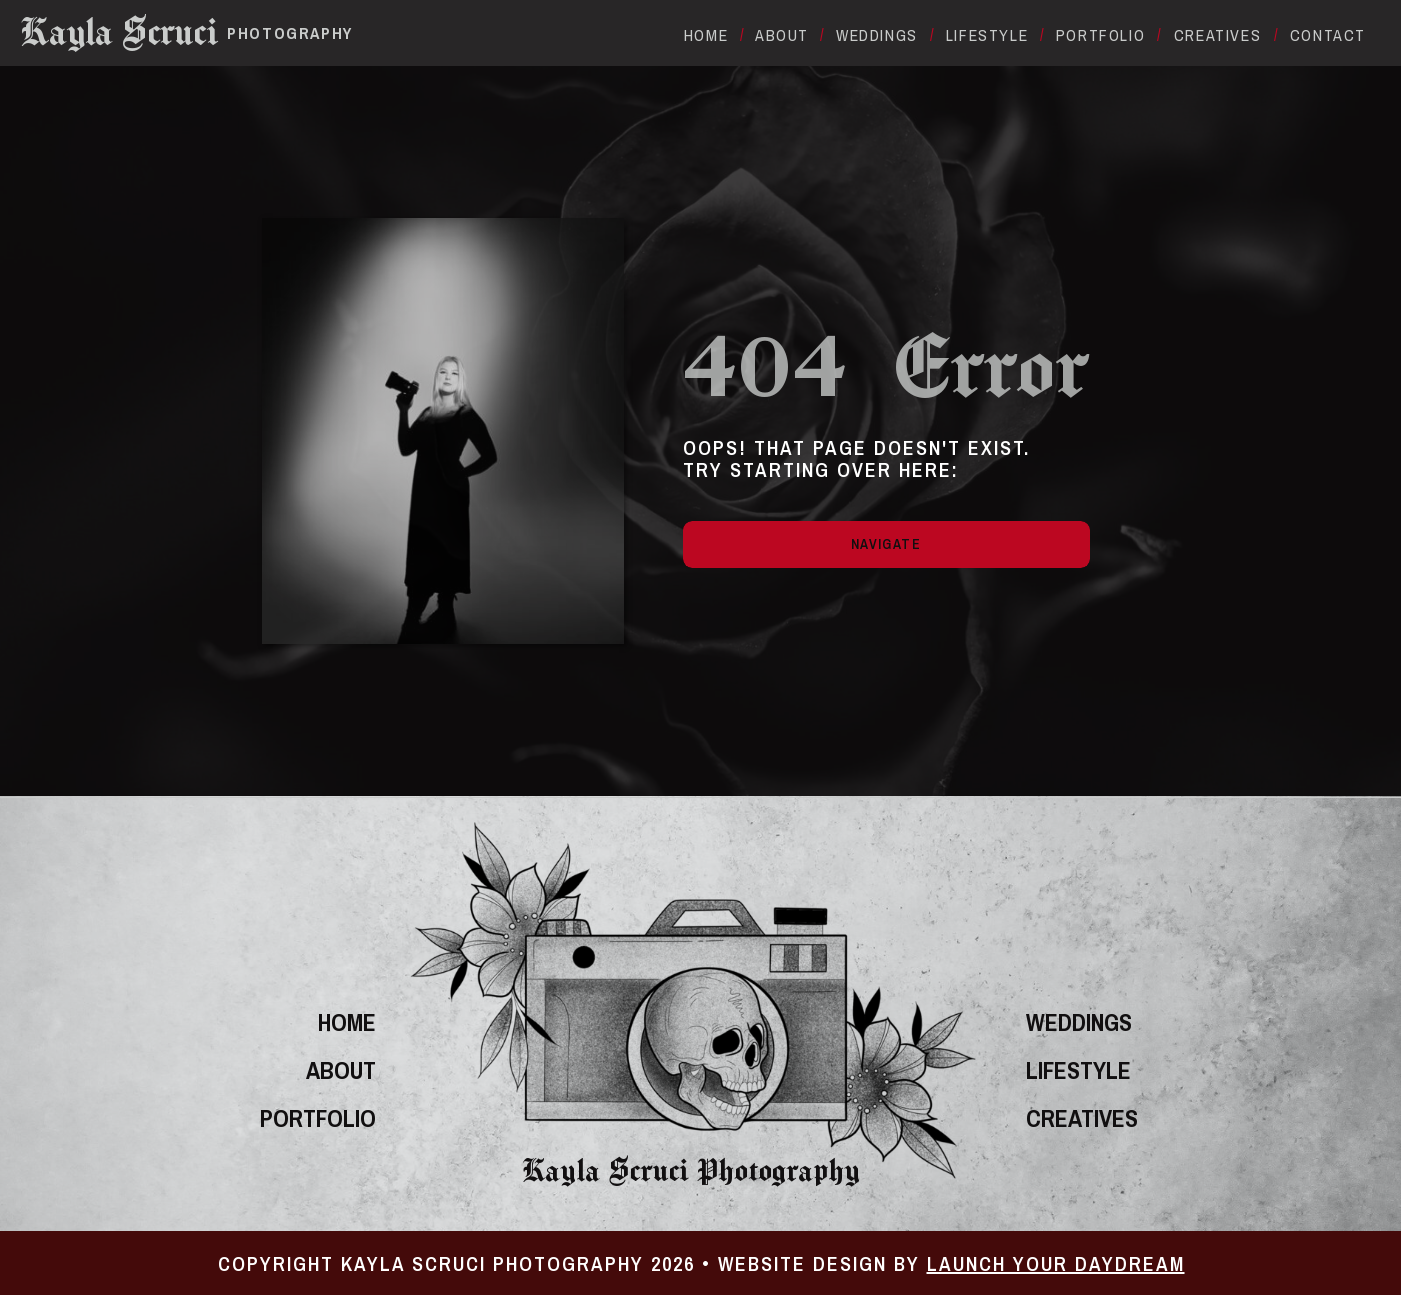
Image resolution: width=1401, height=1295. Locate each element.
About (341, 1070)
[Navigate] (886, 544)
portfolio (318, 1118)
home (347, 1022)
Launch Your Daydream (1056, 1263)
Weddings (1079, 1022)
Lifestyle (1078, 1070)
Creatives (1082, 1118)
